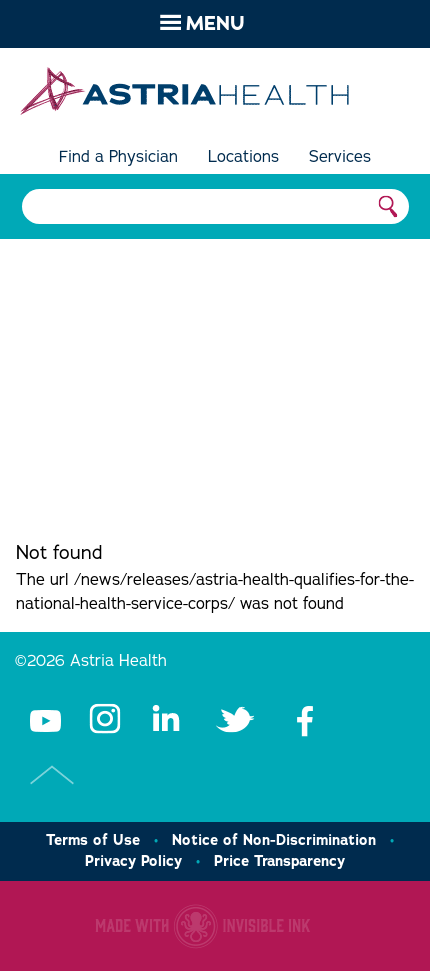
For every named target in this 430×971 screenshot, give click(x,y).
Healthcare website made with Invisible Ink (202, 926)
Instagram (105, 720)
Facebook (305, 720)
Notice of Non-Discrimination (274, 840)
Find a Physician (118, 157)
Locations (243, 157)
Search (389, 207)
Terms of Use (93, 840)
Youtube (45, 720)
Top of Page (52, 775)
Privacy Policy (133, 861)
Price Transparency (279, 861)
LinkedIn (165, 720)
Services (340, 157)
